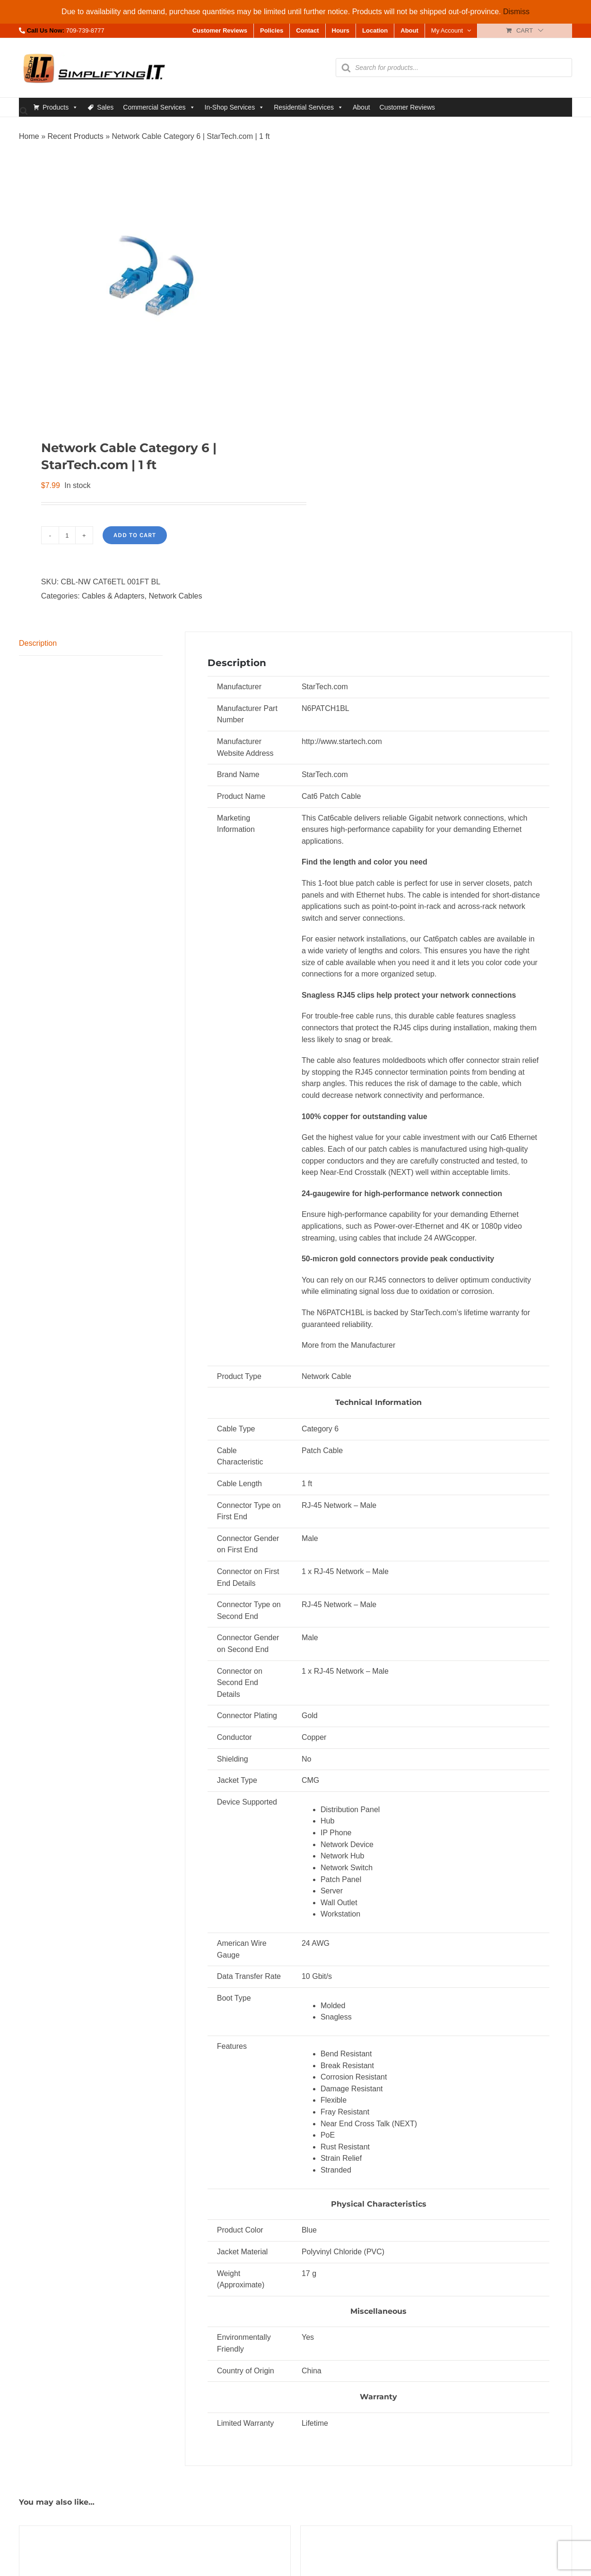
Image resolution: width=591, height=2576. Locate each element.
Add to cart (134, 535)
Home (29, 136)
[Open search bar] (23, 110)
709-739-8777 (85, 30)
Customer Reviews (407, 107)
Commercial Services (159, 107)
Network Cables (175, 596)
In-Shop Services (235, 107)
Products (60, 107)
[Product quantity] (67, 535)
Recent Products (75, 136)
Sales (105, 107)
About (361, 107)
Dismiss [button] (516, 12)
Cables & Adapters (113, 596)
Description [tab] (38, 643)
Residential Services (308, 107)
